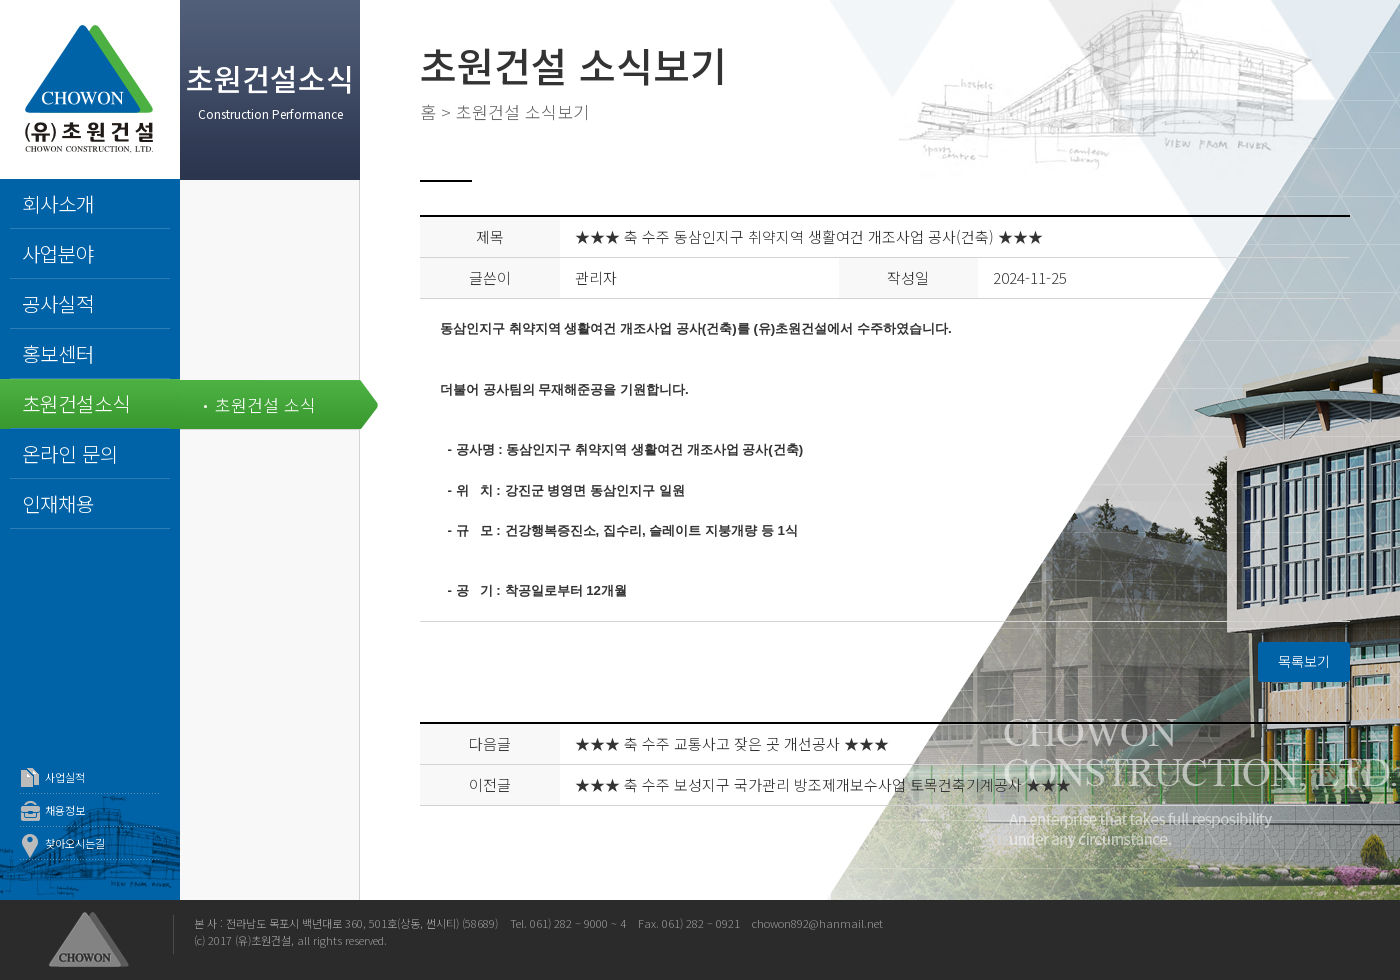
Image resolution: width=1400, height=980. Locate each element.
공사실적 (58, 303)
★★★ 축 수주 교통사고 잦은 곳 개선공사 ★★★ (732, 743)
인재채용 (58, 503)
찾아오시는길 (75, 843)
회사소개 (58, 203)
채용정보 (65, 810)
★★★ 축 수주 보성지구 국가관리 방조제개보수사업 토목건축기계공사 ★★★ (823, 784)
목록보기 (1304, 661)
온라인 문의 (70, 453)
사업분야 (58, 253)
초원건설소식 (76, 403)
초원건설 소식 (265, 404)
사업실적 (65, 777)
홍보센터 (58, 353)
